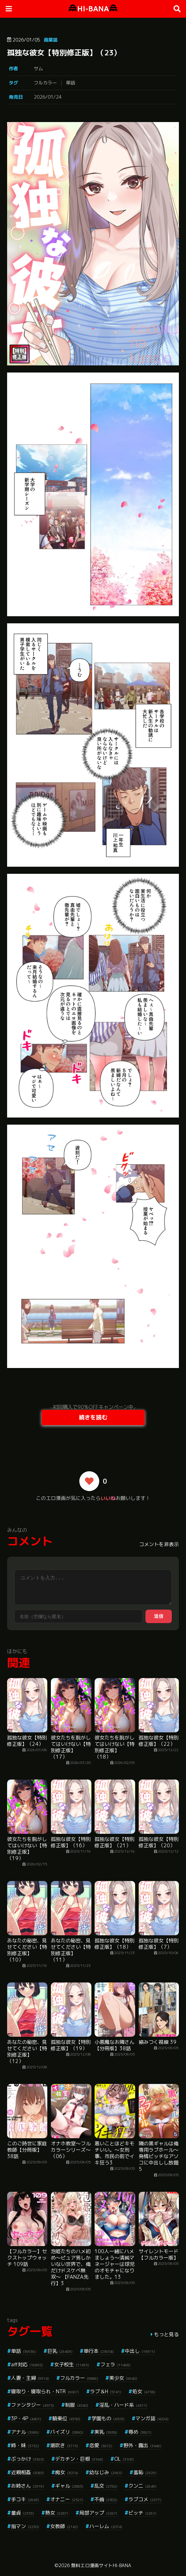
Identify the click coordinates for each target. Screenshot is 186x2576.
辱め (140, 2431)
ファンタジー (32, 2404)
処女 (143, 2391)
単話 (70, 82)
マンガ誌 (152, 2418)
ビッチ (142, 2512)
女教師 (64, 2526)
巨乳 (60, 2351)
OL (124, 2458)
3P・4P (26, 2418)
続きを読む (93, 1417)
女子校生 (71, 2364)
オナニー (66, 2499)
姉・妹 (25, 2445)
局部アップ (98, 2512)
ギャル (69, 2485)
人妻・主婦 (30, 2377)
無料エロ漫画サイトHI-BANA (101, 2565)
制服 (76, 2404)
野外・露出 (142, 2445)
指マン (25, 2526)
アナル (25, 2431)
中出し (140, 2351)
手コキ (25, 2499)
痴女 (66, 2472)
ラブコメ (144, 2499)
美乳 (105, 2431)
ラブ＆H (105, 2391)
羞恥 (144, 2472)
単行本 (99, 2351)
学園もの (107, 2418)
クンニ (142, 2485)
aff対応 (27, 2364)
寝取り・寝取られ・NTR (45, 2391)
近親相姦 (27, 2472)
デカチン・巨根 (79, 2458)
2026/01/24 (48, 97)
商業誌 (51, 40)
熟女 (56, 2512)
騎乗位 (66, 2418)
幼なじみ (105, 2472)
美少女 (123, 2377)
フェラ (115, 2364)
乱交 (105, 2485)
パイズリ (66, 2431)
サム (38, 68)
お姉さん (27, 2485)
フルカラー (45, 82)
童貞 (22, 2512)
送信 (158, 1616)
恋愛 (100, 2445)
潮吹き (64, 2445)
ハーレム (105, 2526)
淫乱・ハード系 (123, 2404)
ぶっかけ (27, 2458)
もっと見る (166, 2334)
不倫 (105, 2499)
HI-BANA (93, 9)
